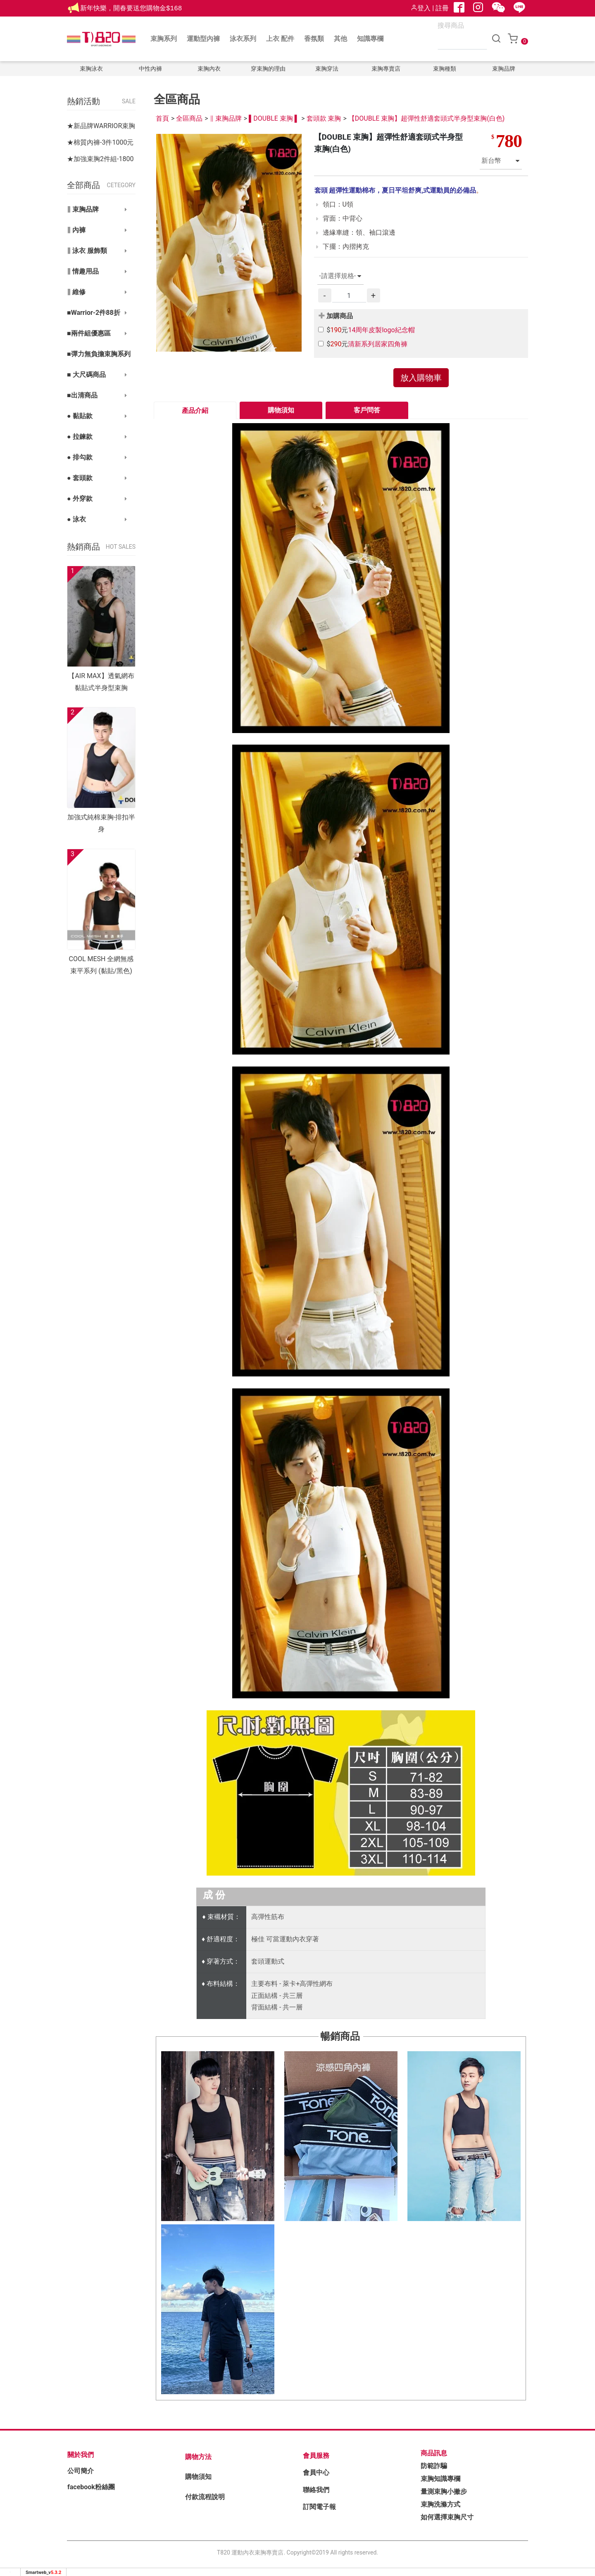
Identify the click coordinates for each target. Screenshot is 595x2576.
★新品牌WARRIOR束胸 (101, 126)
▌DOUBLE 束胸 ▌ (274, 118)
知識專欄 (370, 39)
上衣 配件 (280, 39)
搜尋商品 (451, 25)
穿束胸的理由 (268, 68)
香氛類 (314, 39)
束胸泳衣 (91, 68)
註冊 (442, 8)
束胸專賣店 (385, 68)
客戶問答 (367, 410)
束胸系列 (163, 39)
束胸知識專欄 (440, 2479)
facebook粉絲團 (91, 2487)
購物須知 (281, 410)
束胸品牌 (503, 68)
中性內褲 (150, 68)
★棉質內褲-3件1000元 (100, 142)
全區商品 (189, 118)
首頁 (162, 118)
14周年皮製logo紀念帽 (381, 330)
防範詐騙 (434, 2466)
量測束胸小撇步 (444, 2491)
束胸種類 (444, 68)
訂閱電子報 (319, 2507)
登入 (421, 8)
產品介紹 (195, 410)
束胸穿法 (326, 68)
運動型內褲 (203, 39)
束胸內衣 (209, 68)
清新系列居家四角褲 (377, 344)
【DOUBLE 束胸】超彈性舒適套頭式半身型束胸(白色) (426, 118)
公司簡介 (80, 2471)
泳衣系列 (243, 39)
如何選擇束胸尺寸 (447, 2517)
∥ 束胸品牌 (226, 118)
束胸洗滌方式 (440, 2504)
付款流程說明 (205, 2497)
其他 (340, 39)
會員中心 (316, 2472)
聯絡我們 (316, 2490)
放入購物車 (421, 378)
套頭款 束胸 (324, 118)
